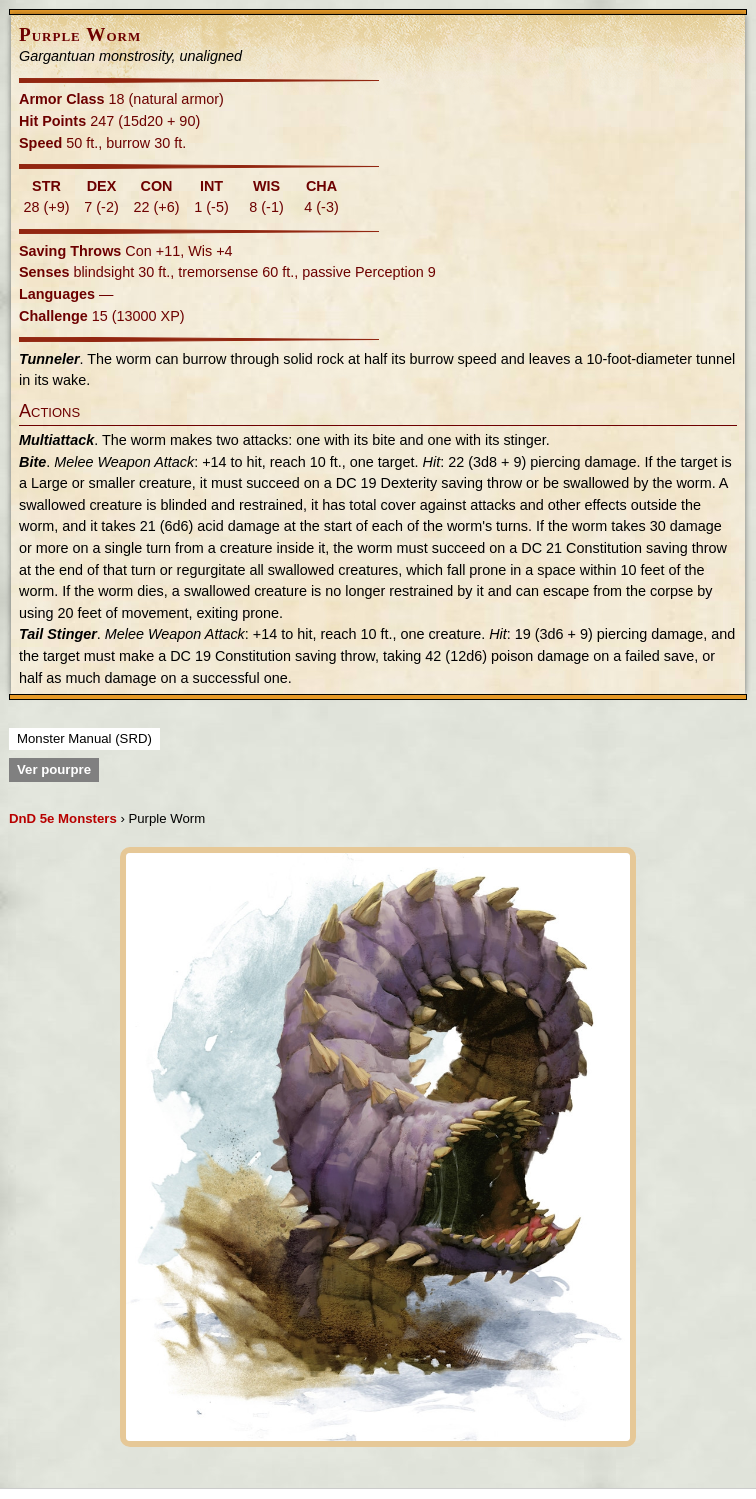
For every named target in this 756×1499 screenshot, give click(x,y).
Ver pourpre (54, 769)
